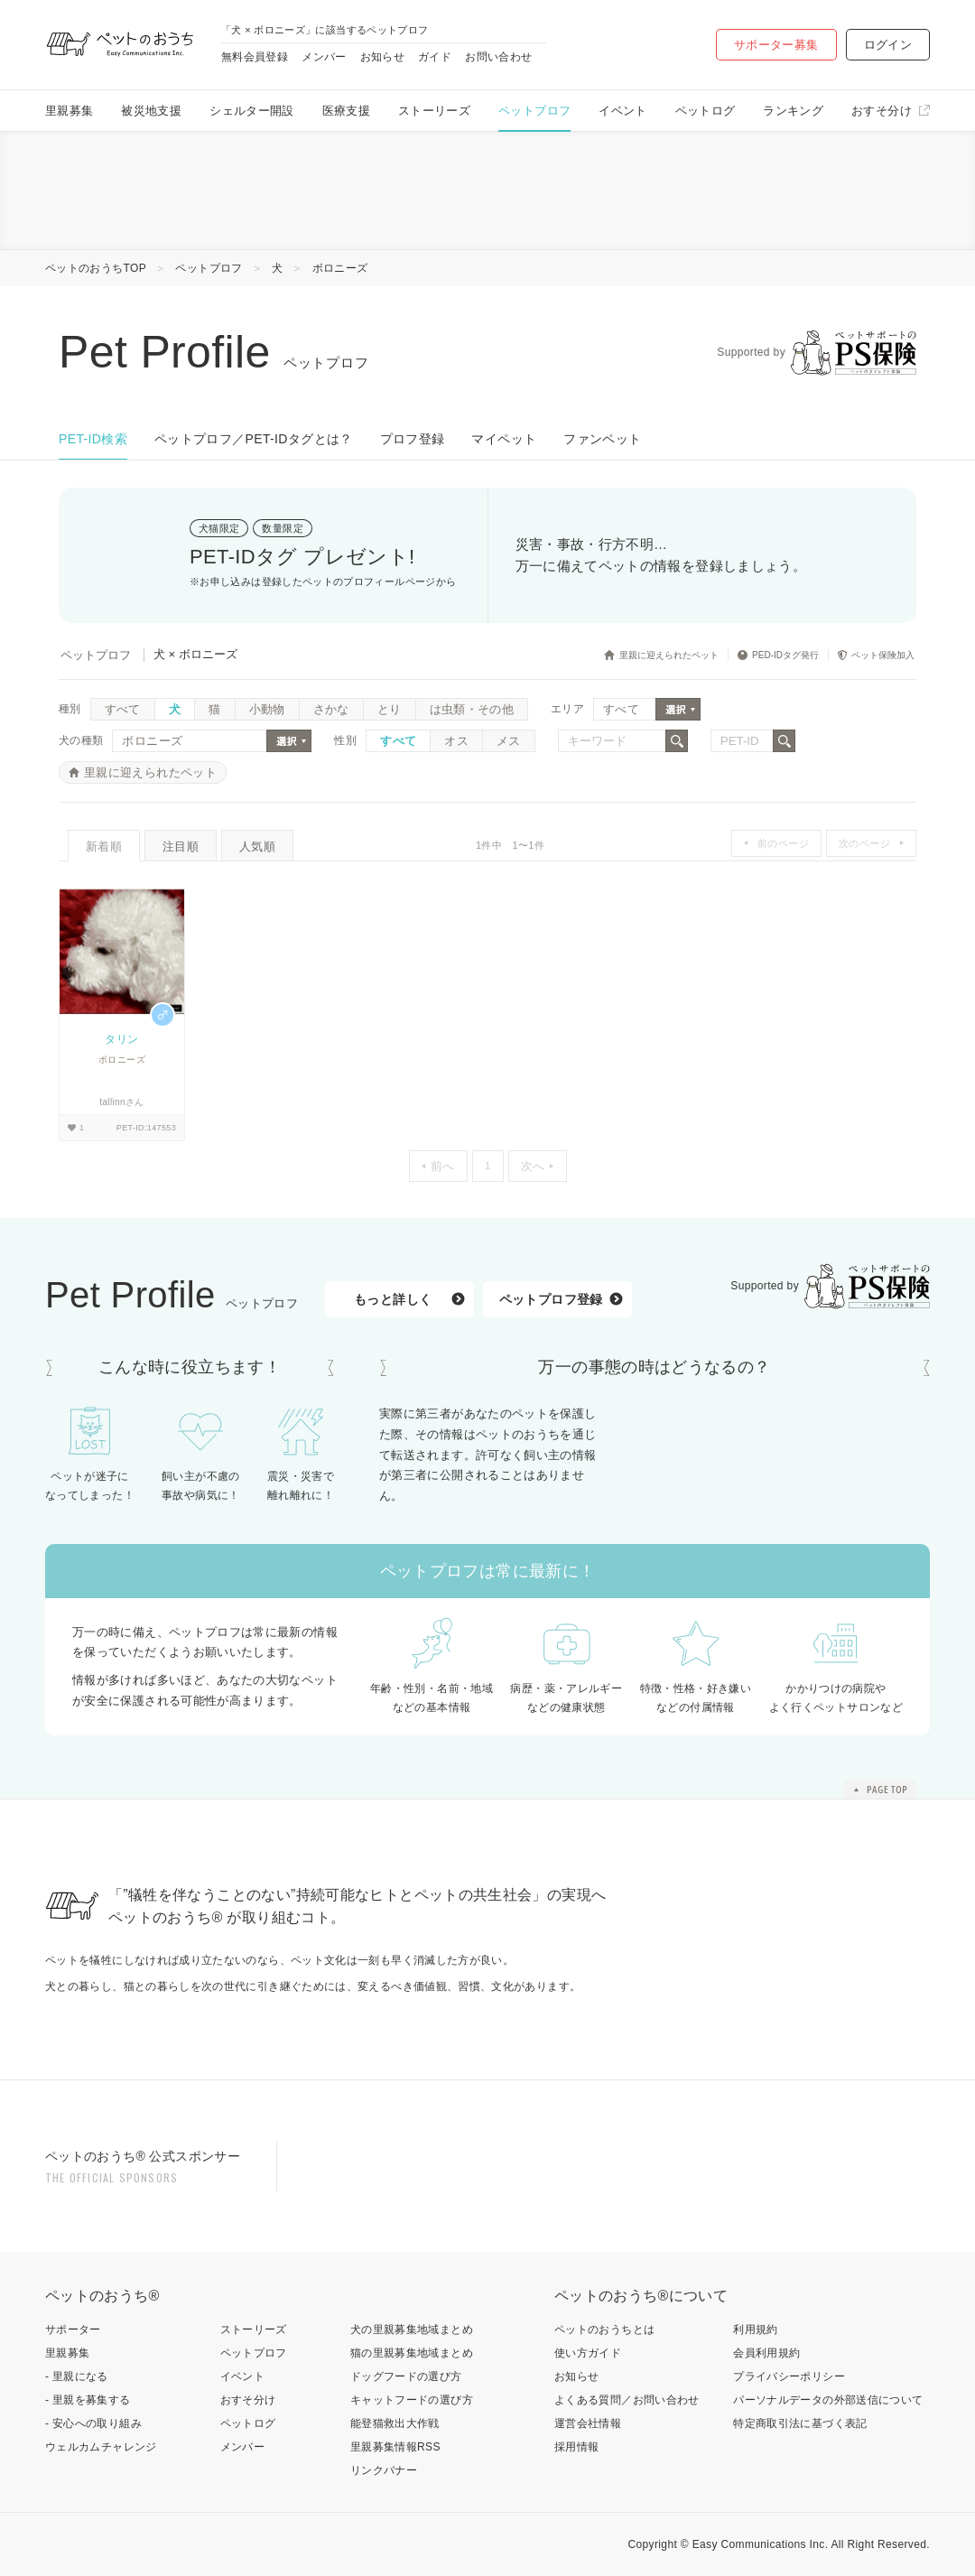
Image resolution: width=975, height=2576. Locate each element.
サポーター (73, 2329)
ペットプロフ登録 (551, 1299)
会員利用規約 (766, 2353)
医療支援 (346, 110)
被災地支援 (151, 110)
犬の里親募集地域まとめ (411, 2329)
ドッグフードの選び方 (406, 2376)
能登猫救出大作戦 (395, 2423)
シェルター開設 (251, 110)
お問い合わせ (498, 57)
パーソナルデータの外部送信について (828, 2400)
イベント (622, 110)
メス (509, 741)
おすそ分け (881, 110)
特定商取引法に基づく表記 (800, 2423)
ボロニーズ (340, 268)
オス (456, 741)
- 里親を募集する (88, 2400)
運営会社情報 (587, 2423)
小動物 (267, 709)
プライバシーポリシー (789, 2376)
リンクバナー (383, 2470)
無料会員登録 (254, 57)
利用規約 (755, 2329)
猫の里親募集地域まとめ (411, 2353)
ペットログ (705, 110)
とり (389, 709)
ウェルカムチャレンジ (101, 2447)
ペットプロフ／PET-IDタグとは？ (253, 439)
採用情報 (576, 2447)
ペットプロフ (534, 110)
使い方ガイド (587, 2353)
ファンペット (602, 439)
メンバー (324, 57)
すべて (123, 709)
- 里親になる (76, 2376)
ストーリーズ (434, 110)
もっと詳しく (393, 1299)
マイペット (503, 439)
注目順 (180, 846)
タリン (121, 1039)
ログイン (888, 44)
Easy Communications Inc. (760, 2544)
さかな (331, 709)
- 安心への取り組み (93, 2423)
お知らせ (382, 57)
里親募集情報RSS (395, 2447)
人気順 (257, 846)
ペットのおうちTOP (95, 268)
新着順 (104, 846)
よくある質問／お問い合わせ (627, 2400)
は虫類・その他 (472, 709)
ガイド (434, 57)
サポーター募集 (776, 44)
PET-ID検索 (93, 439)
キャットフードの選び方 (411, 2400)
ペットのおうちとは (604, 2329)
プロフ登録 (412, 439)
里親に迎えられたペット (150, 772)
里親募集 (69, 110)
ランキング (793, 110)
